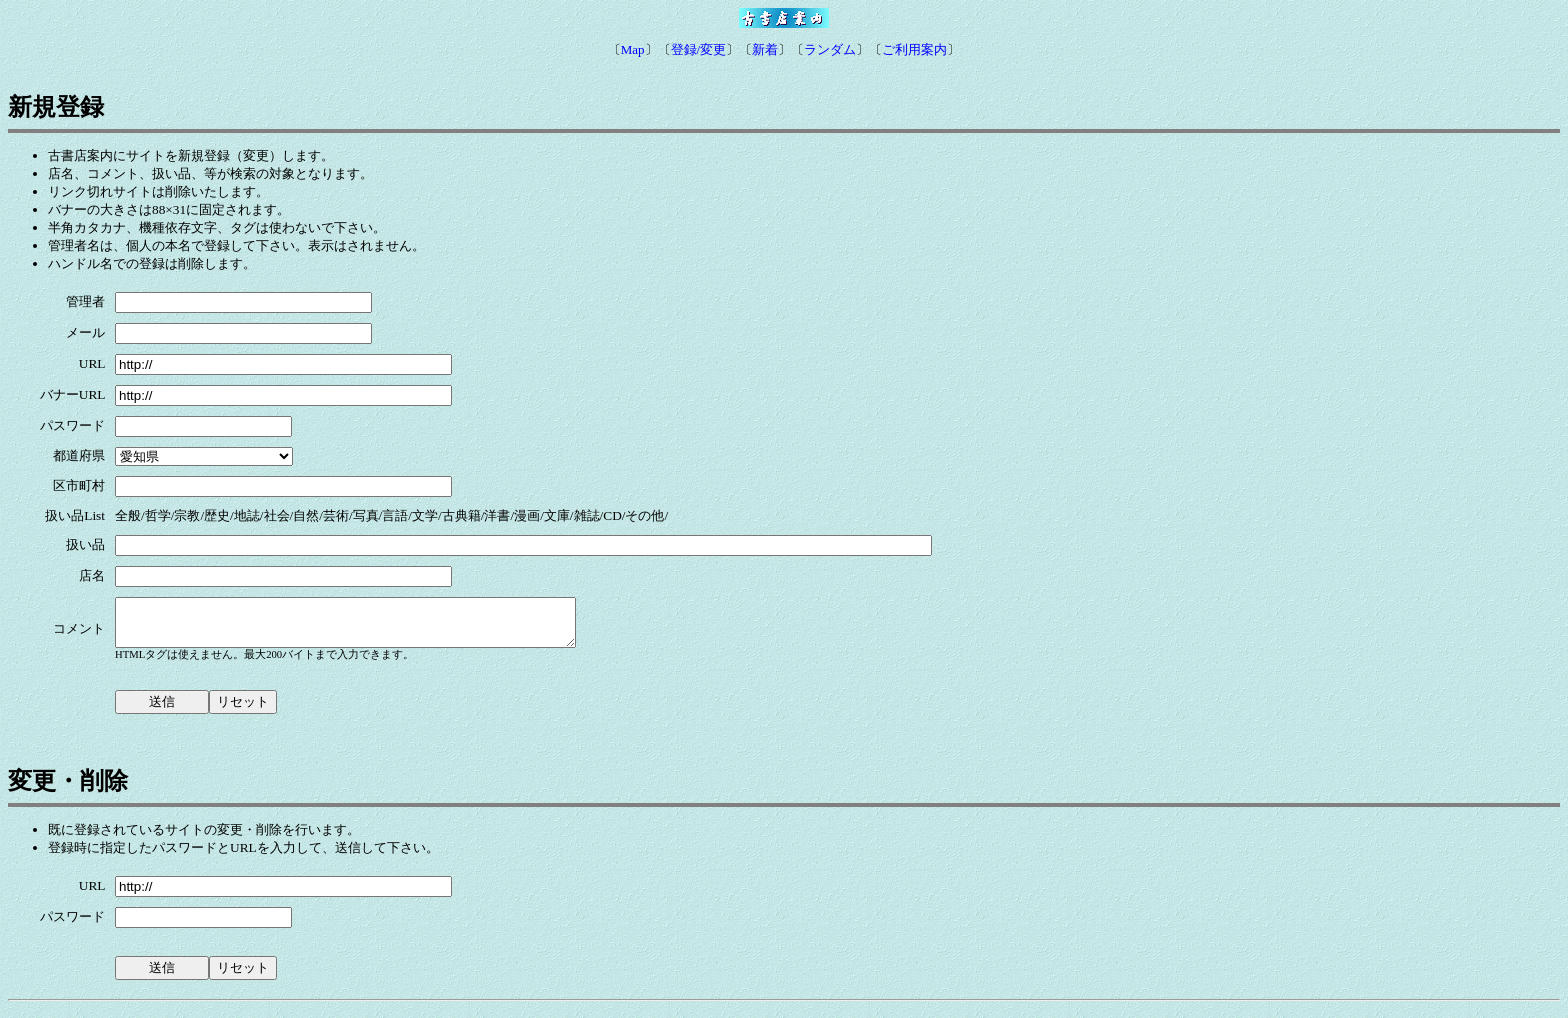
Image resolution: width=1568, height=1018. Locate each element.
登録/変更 (699, 49)
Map (633, 49)
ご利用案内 (914, 49)
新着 (765, 49)
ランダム (830, 49)
